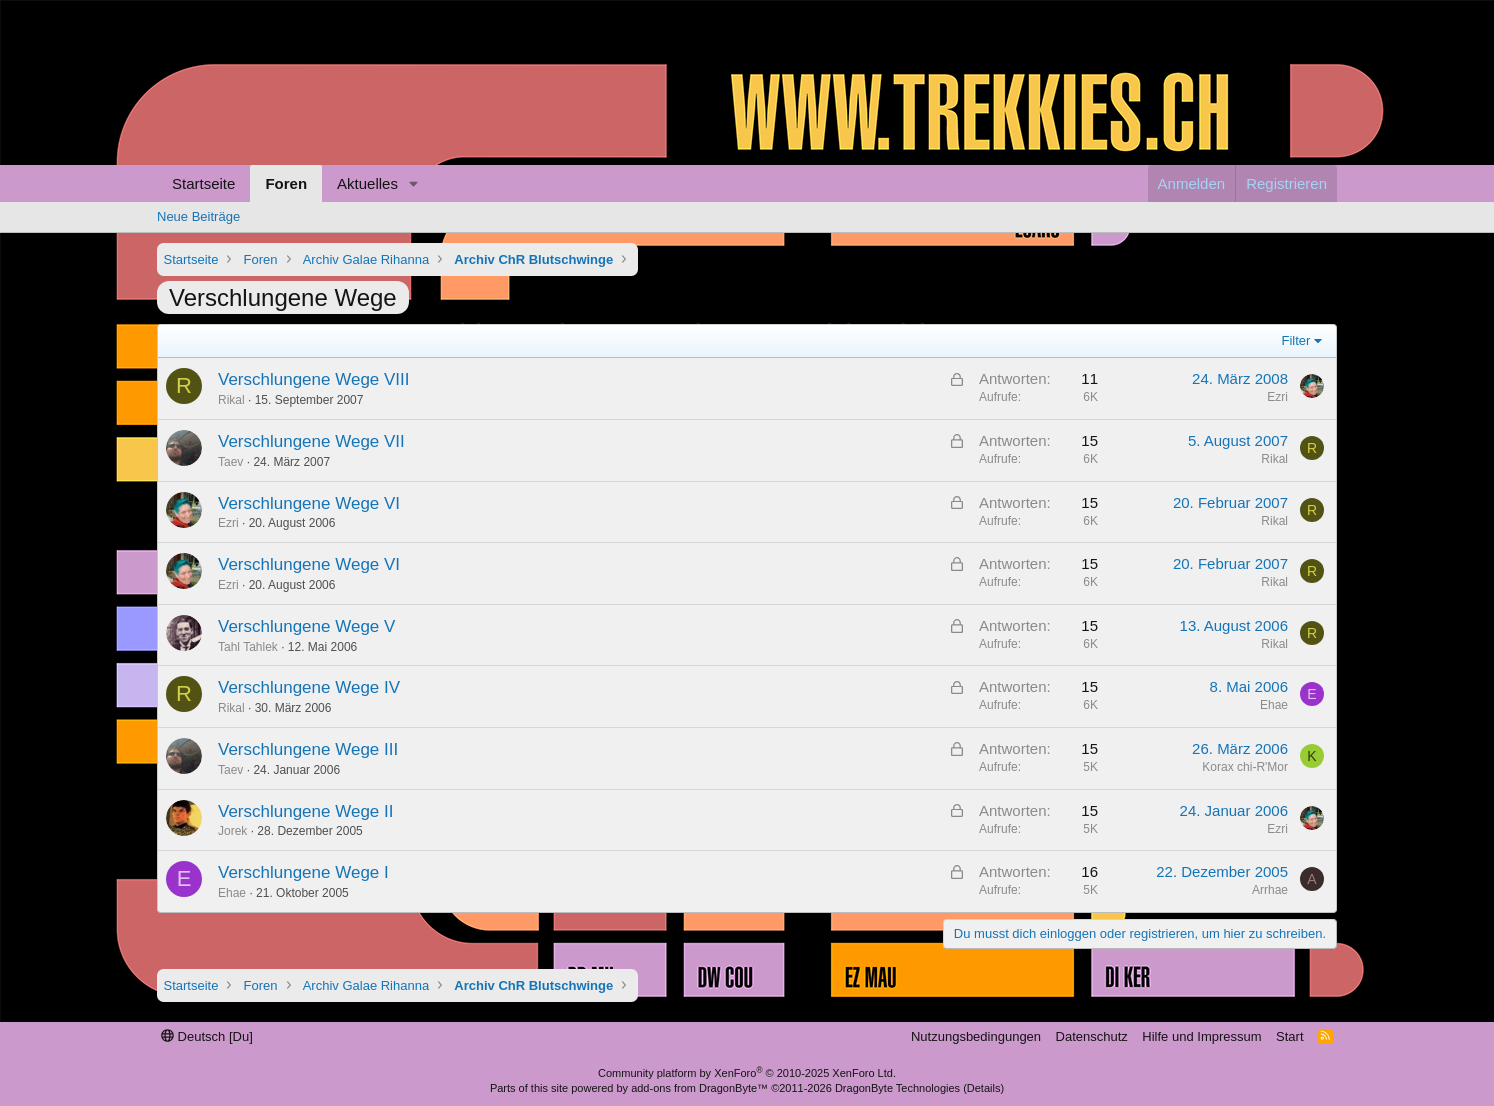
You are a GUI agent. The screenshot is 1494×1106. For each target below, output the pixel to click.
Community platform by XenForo (747, 1073)
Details (984, 1088)
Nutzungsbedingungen (976, 1036)
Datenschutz (1092, 1036)
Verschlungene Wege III (308, 749)
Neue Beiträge (198, 216)
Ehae (1274, 705)
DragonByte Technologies (897, 1088)
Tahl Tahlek (248, 647)
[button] (414, 183)
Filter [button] (1296, 340)
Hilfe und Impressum (1201, 1036)
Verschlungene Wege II (305, 811)
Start (1289, 1036)
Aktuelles (367, 183)
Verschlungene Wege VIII (314, 379)
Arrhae (1270, 890)
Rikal (231, 400)
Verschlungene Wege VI (309, 503)
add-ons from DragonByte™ (699, 1088)
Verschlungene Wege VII (311, 441)
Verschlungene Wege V (306, 626)
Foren (286, 183)
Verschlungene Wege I (303, 872)
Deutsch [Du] (207, 1036)
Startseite (203, 183)
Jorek (232, 831)
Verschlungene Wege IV (309, 687)
